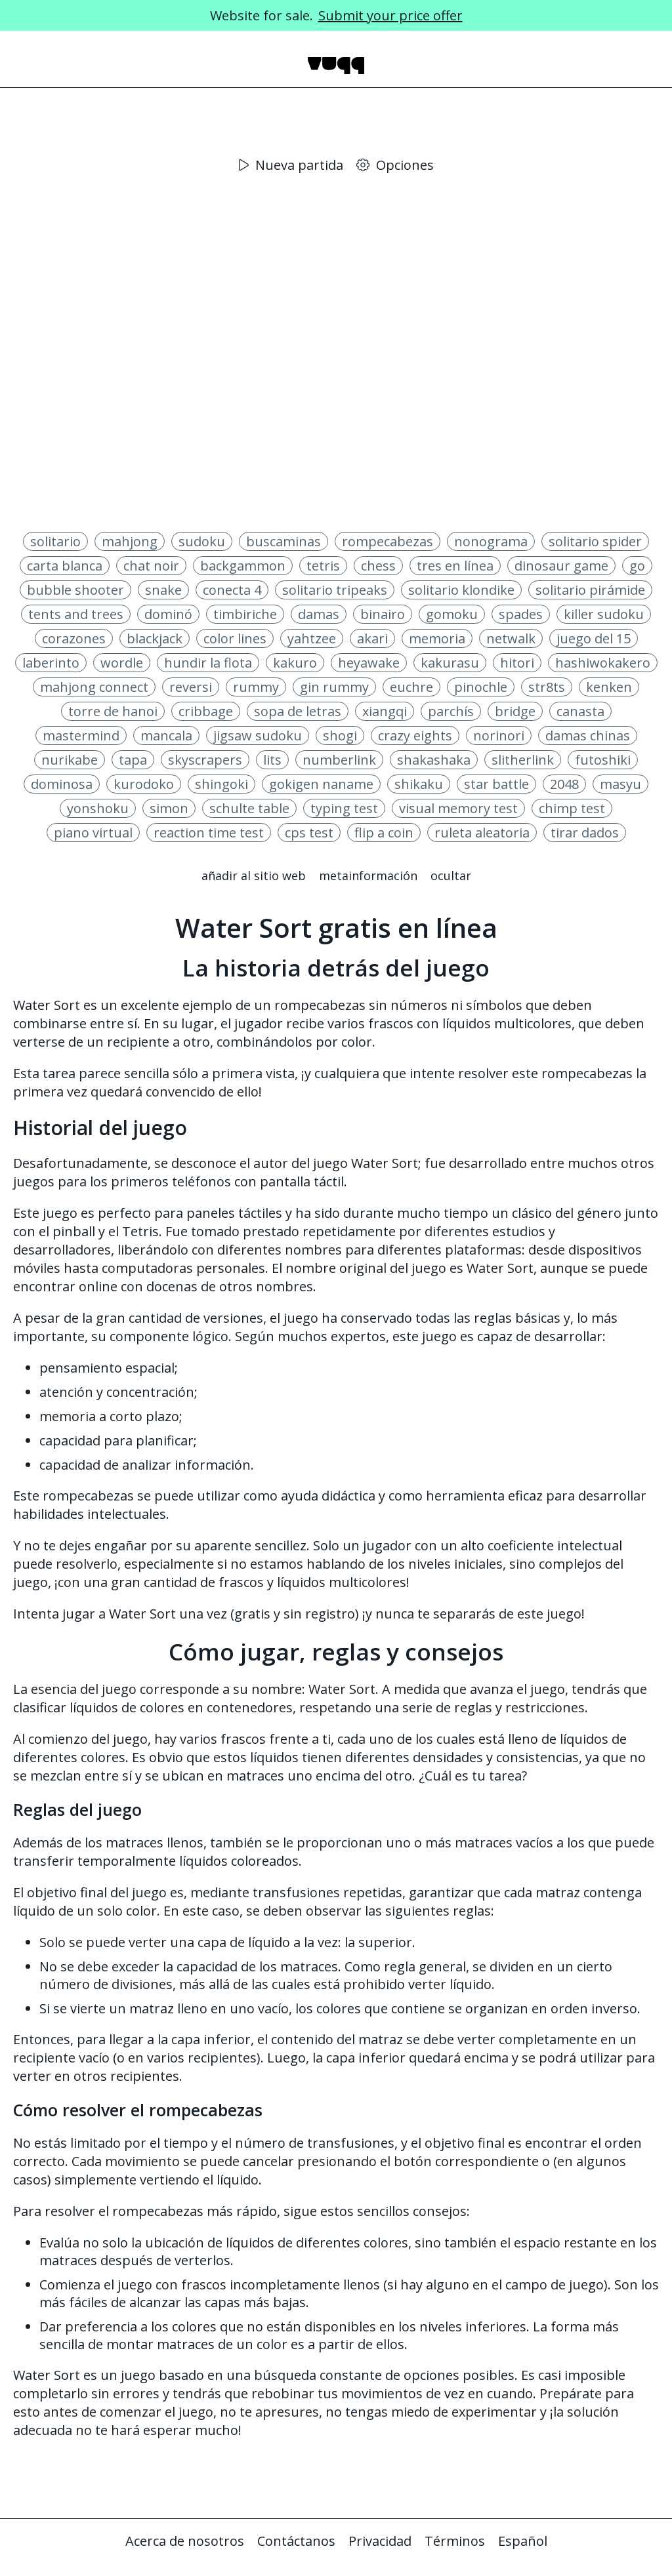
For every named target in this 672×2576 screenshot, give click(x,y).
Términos (455, 2541)
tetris (323, 565)
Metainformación (368, 875)
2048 (564, 784)
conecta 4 (232, 590)
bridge (515, 711)
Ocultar (450, 875)
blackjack (154, 638)
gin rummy (334, 687)
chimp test (572, 808)
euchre (411, 687)
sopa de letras (297, 711)
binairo (382, 614)
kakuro (295, 663)
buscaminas (283, 541)
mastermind (81, 735)
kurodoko (144, 784)
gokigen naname (321, 784)
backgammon (242, 565)
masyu (620, 784)
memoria (437, 638)
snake (163, 590)
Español (522, 2541)
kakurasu (450, 663)
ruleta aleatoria (482, 832)
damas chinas (587, 735)
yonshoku (98, 808)
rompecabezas (387, 541)
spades (521, 614)
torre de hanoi (113, 711)
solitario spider (595, 541)
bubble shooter (75, 590)
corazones (74, 638)
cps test (309, 832)
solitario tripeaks (334, 590)
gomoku (452, 614)
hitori (517, 663)
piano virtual (93, 832)
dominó (168, 614)
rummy (256, 687)
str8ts (546, 687)
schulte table (249, 808)
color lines (234, 638)
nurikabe (69, 760)
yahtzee (311, 638)
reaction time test (209, 832)
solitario (55, 541)
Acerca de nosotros (184, 2541)
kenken (609, 687)
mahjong (130, 541)
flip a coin (383, 832)
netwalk (511, 638)
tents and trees (75, 614)
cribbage (205, 711)
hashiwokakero (602, 663)
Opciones (395, 165)
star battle (496, 784)
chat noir (151, 565)
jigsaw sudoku (257, 735)
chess (378, 565)
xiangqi (384, 711)
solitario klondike (461, 590)
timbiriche (245, 614)
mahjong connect (94, 687)
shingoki (221, 784)
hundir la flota (208, 663)
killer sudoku (604, 614)
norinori (498, 735)
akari (372, 638)
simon (169, 808)
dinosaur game (561, 565)
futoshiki (603, 760)
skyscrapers (205, 760)
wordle (121, 663)
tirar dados (585, 832)
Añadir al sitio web (253, 875)
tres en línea (455, 565)
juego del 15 (593, 638)
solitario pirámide (590, 590)
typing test (344, 808)
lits (272, 760)
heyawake (369, 663)
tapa (133, 760)
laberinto (50, 663)
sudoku (201, 541)
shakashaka (434, 760)
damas (318, 614)
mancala (166, 735)
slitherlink (523, 760)
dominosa (62, 784)
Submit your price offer (390, 15)
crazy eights (415, 735)
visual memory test (458, 808)
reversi (190, 687)
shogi (340, 735)
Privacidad (379, 2541)
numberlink (339, 760)
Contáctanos (296, 2541)
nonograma (491, 541)
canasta (580, 711)
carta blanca (64, 565)
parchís (451, 711)
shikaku (418, 784)
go (637, 565)
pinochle (480, 687)
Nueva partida (291, 165)
